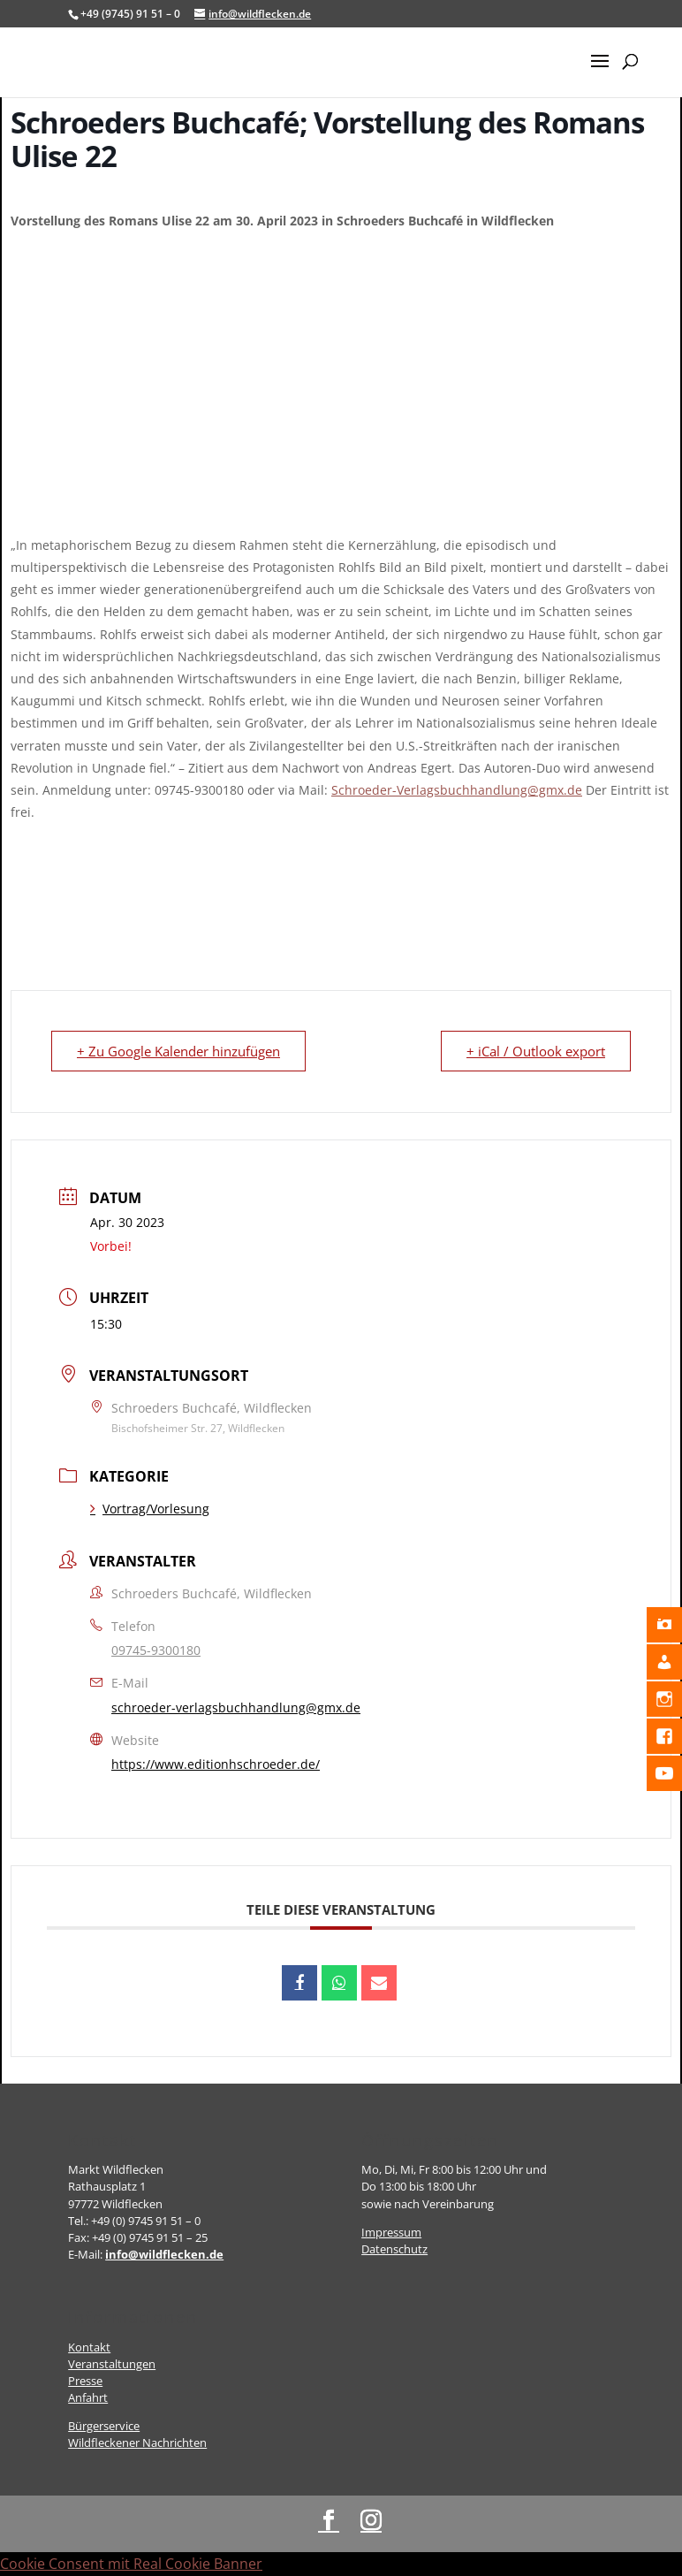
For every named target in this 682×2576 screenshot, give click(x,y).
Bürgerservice (104, 2426)
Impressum (391, 2232)
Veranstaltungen (111, 2364)
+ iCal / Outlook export (535, 1051)
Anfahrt (88, 2397)
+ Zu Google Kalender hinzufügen (178, 1051)
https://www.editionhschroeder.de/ (215, 1764)
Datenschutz (394, 2249)
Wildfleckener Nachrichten (137, 2442)
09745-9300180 (156, 1650)
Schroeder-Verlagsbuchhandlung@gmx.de (456, 789)
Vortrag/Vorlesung (149, 1508)
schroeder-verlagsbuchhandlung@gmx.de (235, 1707)
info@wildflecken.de (164, 2254)
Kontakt (89, 2347)
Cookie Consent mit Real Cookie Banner (131, 2563)
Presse (85, 2381)
